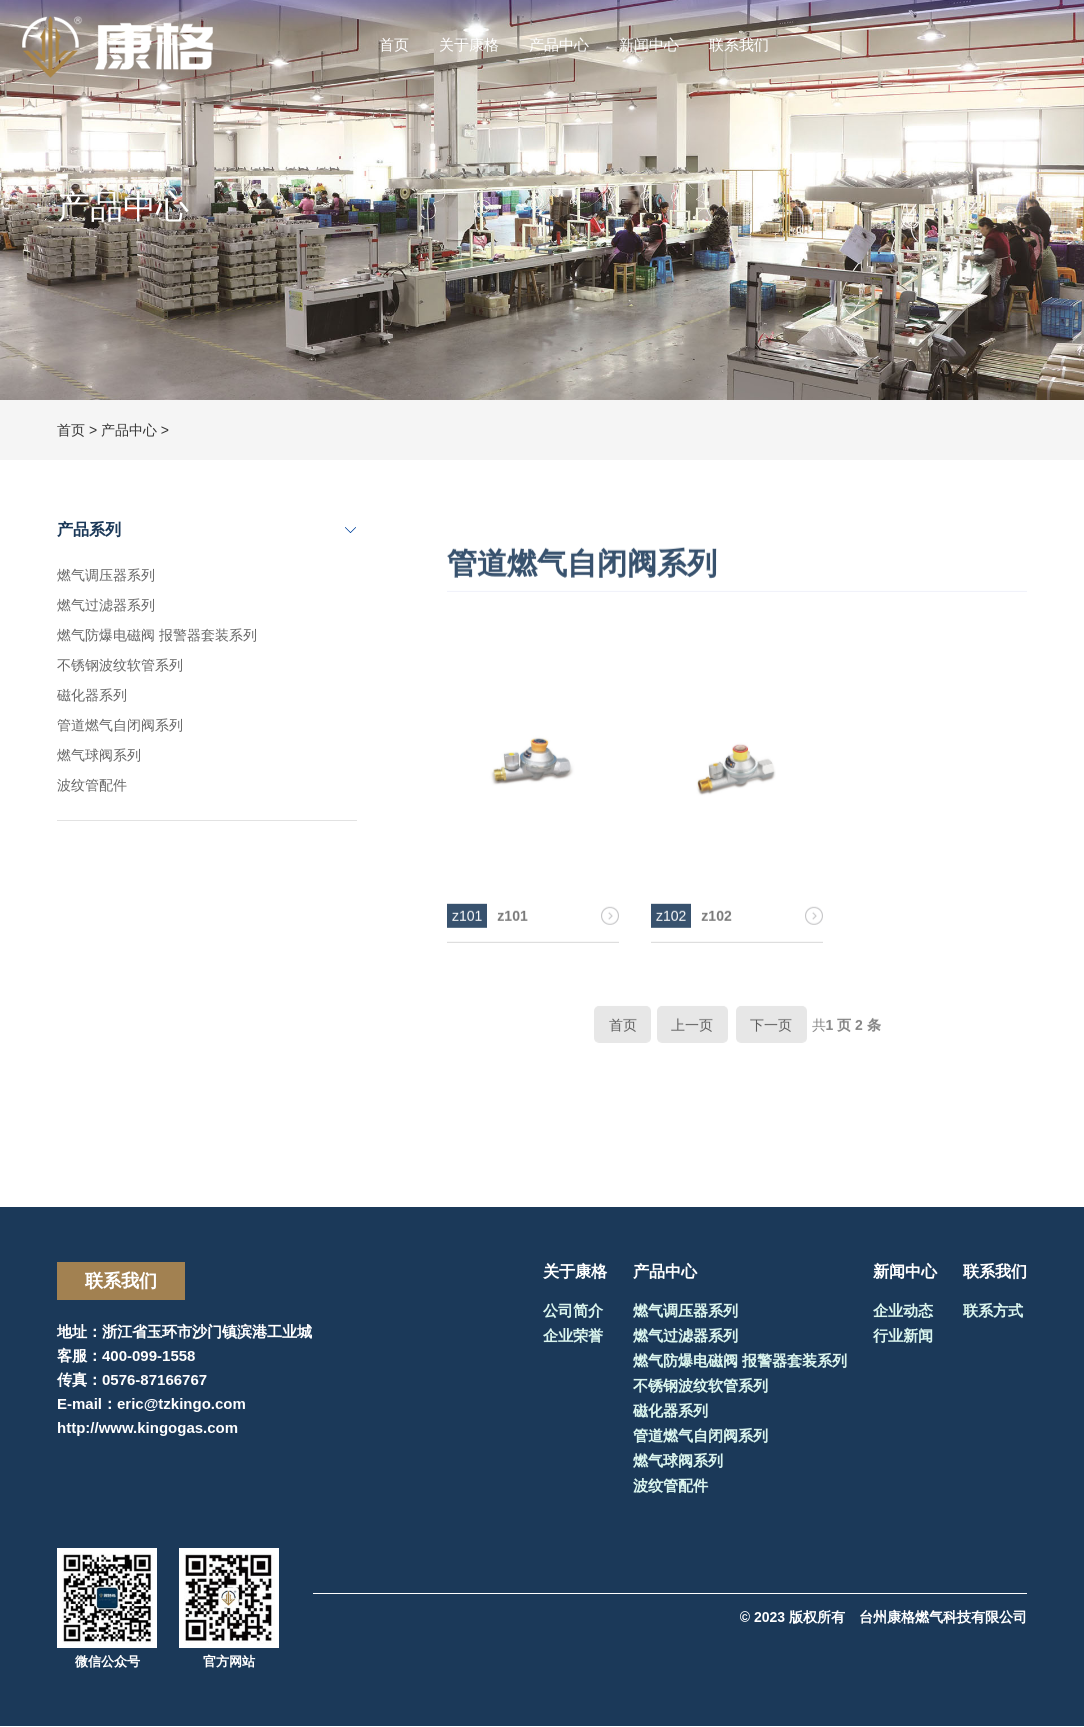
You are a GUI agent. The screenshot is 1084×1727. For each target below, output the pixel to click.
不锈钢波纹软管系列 (120, 665)
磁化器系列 (92, 695)
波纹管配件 (92, 785)
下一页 (772, 1036)
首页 (394, 44)
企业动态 (903, 1311)
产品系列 (89, 529)
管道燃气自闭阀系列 (120, 725)
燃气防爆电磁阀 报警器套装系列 (157, 635)
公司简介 (573, 1311)
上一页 (692, 1036)
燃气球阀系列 (99, 755)
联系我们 (739, 44)
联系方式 (993, 1311)
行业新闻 (903, 1336)
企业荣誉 (573, 1336)
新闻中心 (649, 44)
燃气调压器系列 (106, 575)
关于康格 (469, 44)
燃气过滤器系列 (106, 605)
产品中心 (559, 44)
